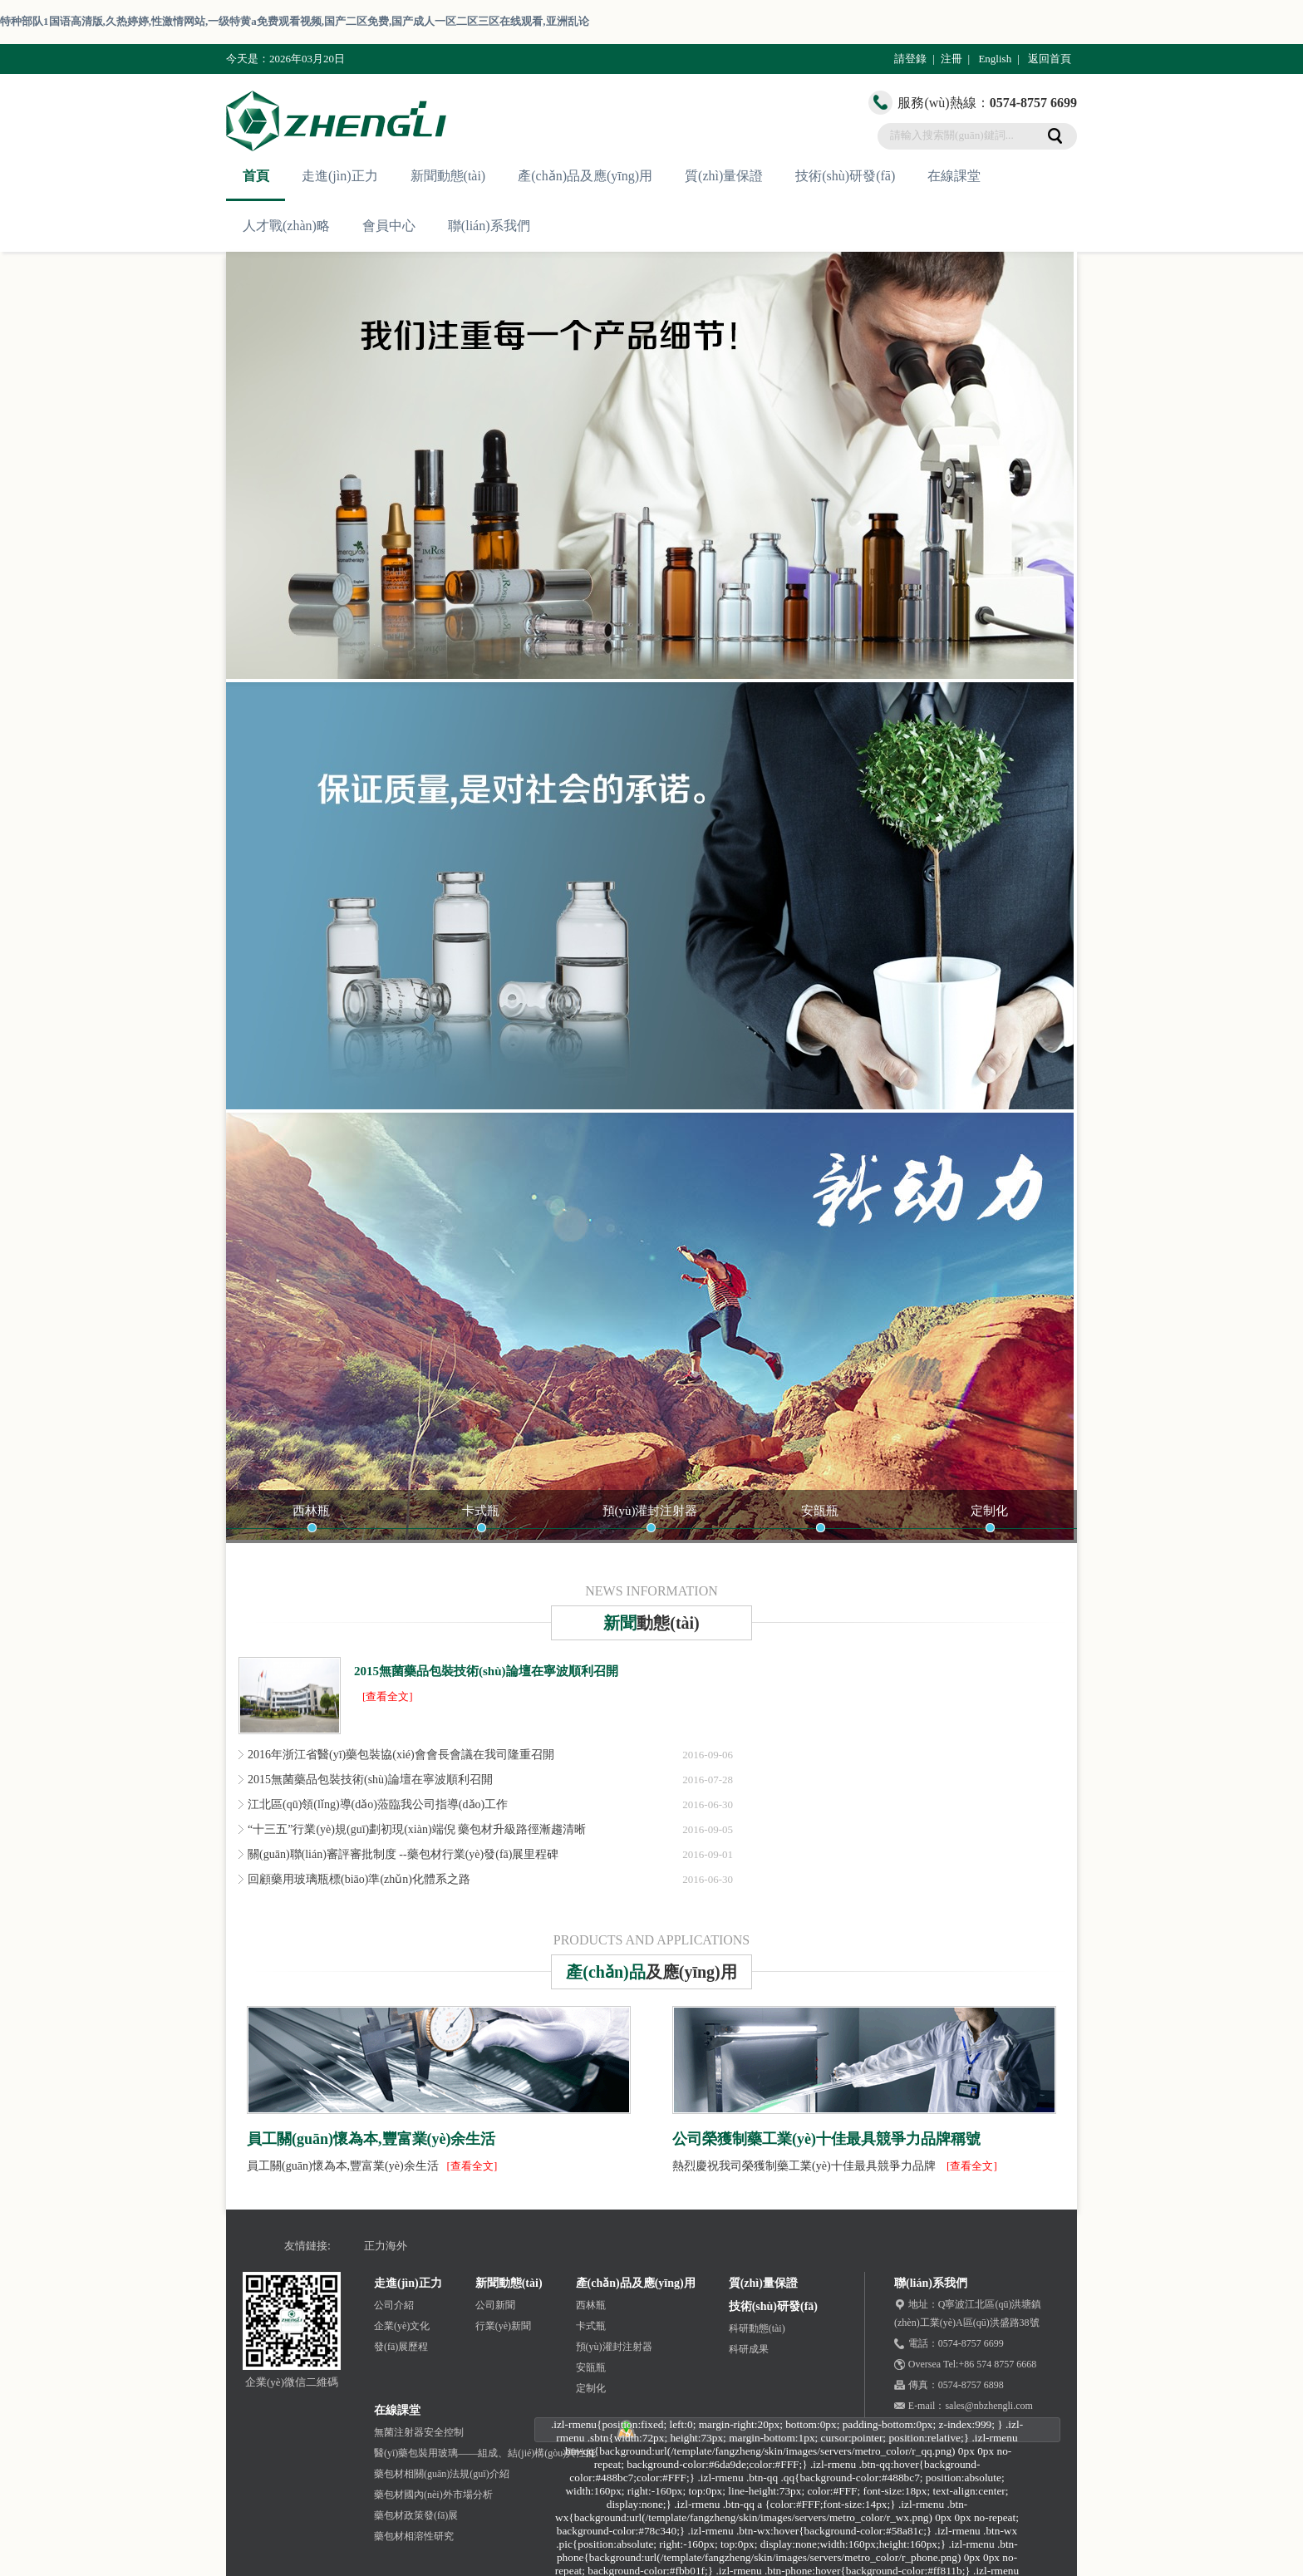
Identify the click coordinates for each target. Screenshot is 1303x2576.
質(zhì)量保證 (724, 176)
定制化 (989, 1510)
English (994, 58)
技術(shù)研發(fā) (845, 176)
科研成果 (749, 2349)
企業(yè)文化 (402, 2326)
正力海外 (385, 2245)
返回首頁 (1049, 58)
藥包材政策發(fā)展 (416, 2515)
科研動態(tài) (757, 2328)
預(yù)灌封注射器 (650, 1510)
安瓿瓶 (819, 1510)
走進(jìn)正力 (340, 176)
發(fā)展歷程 (401, 2346)
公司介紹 (394, 2305)
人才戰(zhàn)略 (286, 226)
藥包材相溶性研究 (414, 2536)
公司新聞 (495, 2305)
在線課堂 (954, 176)
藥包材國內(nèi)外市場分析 (433, 2494)
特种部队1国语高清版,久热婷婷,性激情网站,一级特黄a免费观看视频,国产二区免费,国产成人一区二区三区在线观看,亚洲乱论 (294, 21)
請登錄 (910, 58)
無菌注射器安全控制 (419, 2432)
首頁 (256, 176)
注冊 (951, 58)
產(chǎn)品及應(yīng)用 (585, 176)
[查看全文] (387, 1696)
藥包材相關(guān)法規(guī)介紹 (441, 2474)
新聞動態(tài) (448, 176)
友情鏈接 (305, 2245)
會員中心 (388, 226)
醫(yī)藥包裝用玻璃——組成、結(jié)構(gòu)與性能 (485, 2453)
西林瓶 (311, 1510)
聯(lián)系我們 (489, 226)
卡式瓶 (480, 1510)
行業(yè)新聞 (503, 2326)
